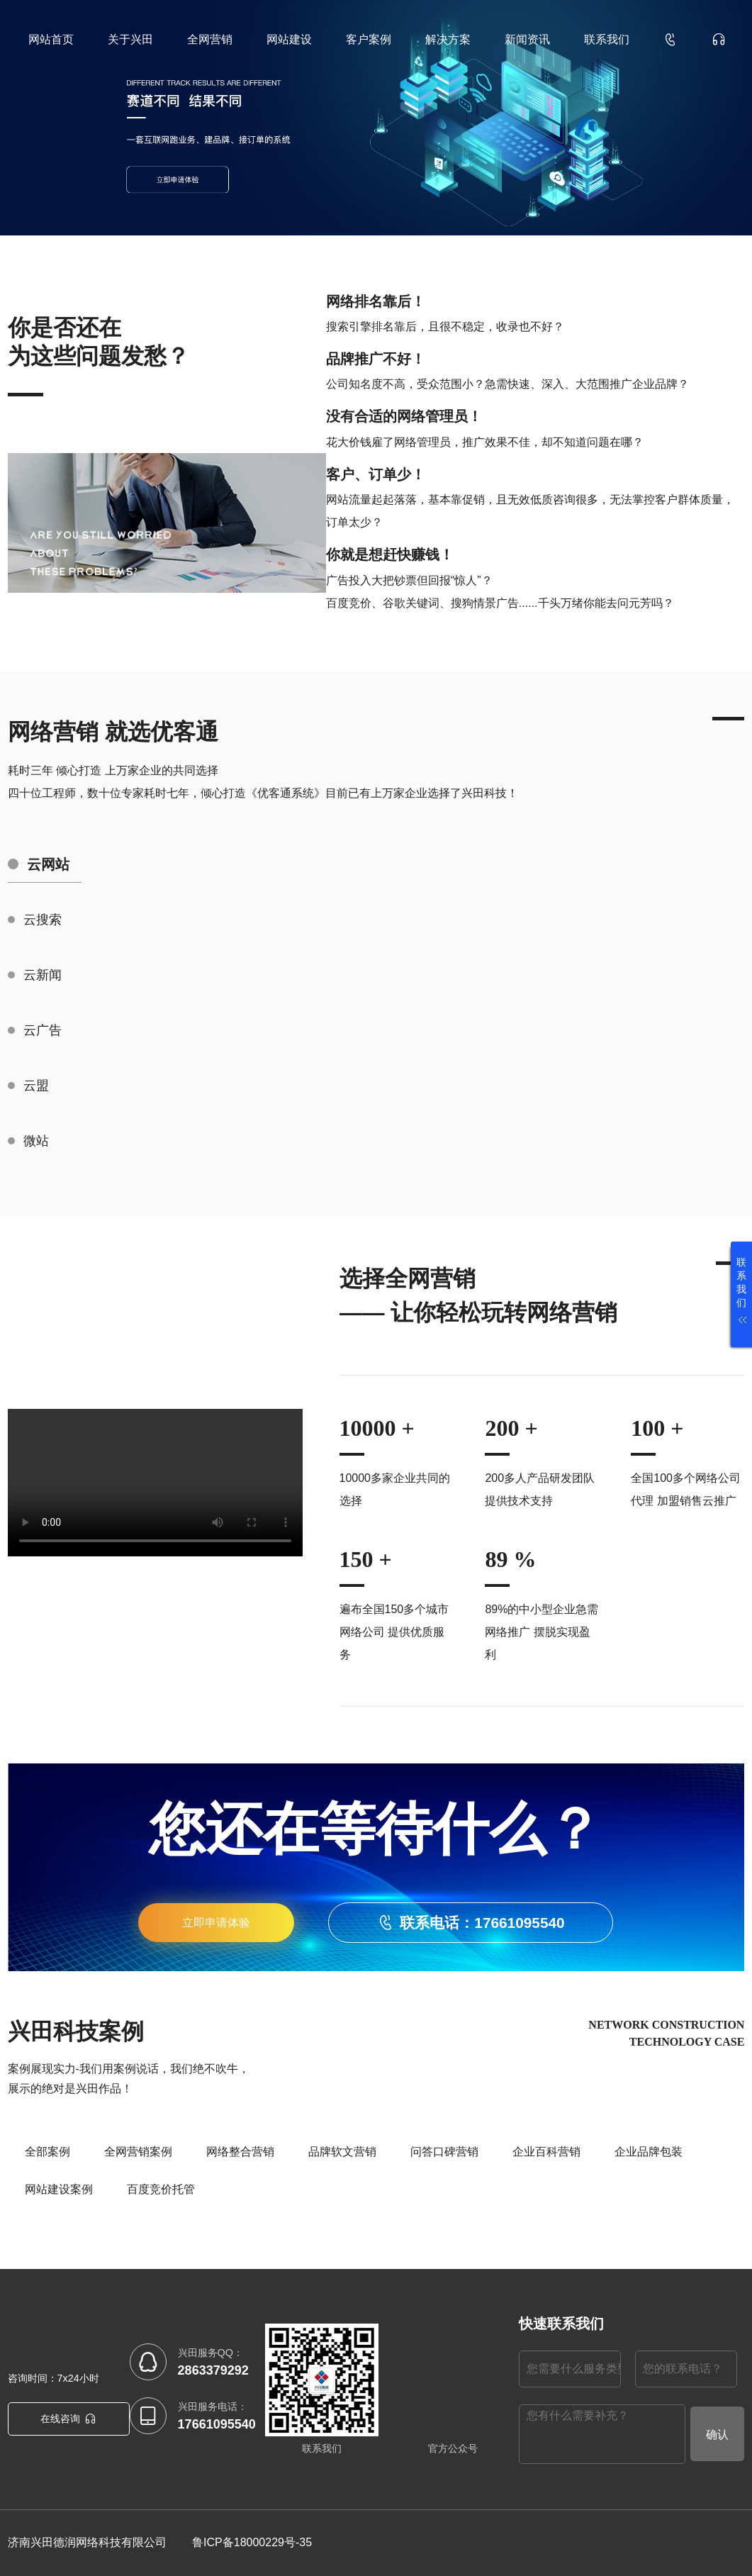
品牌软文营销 (342, 2152)
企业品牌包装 (648, 2152)
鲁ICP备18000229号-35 (252, 2542)
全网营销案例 (138, 2152)
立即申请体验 (216, 1923)
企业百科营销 (546, 2152)
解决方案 (448, 39)
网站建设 (289, 39)
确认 (717, 2435)
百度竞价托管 (161, 2189)
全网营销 (209, 39)
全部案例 (47, 2152)
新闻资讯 (527, 39)
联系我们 (606, 39)
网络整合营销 (240, 2152)
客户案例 (368, 39)
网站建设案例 (59, 2189)
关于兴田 (130, 39)
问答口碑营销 (444, 2152)
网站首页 (51, 39)
